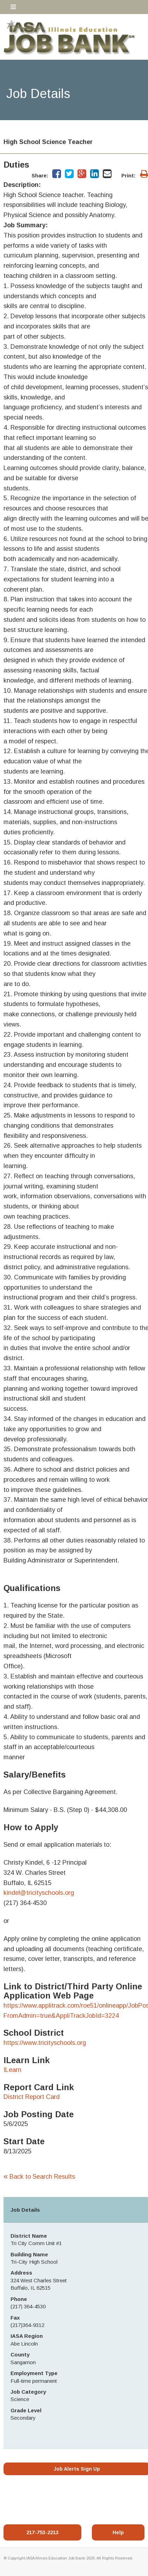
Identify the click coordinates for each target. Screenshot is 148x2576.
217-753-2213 (42, 2532)
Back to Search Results (39, 2176)
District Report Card (32, 2096)
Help (118, 2532)
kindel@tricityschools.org (39, 1892)
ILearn (12, 2069)
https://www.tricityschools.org (45, 2042)
